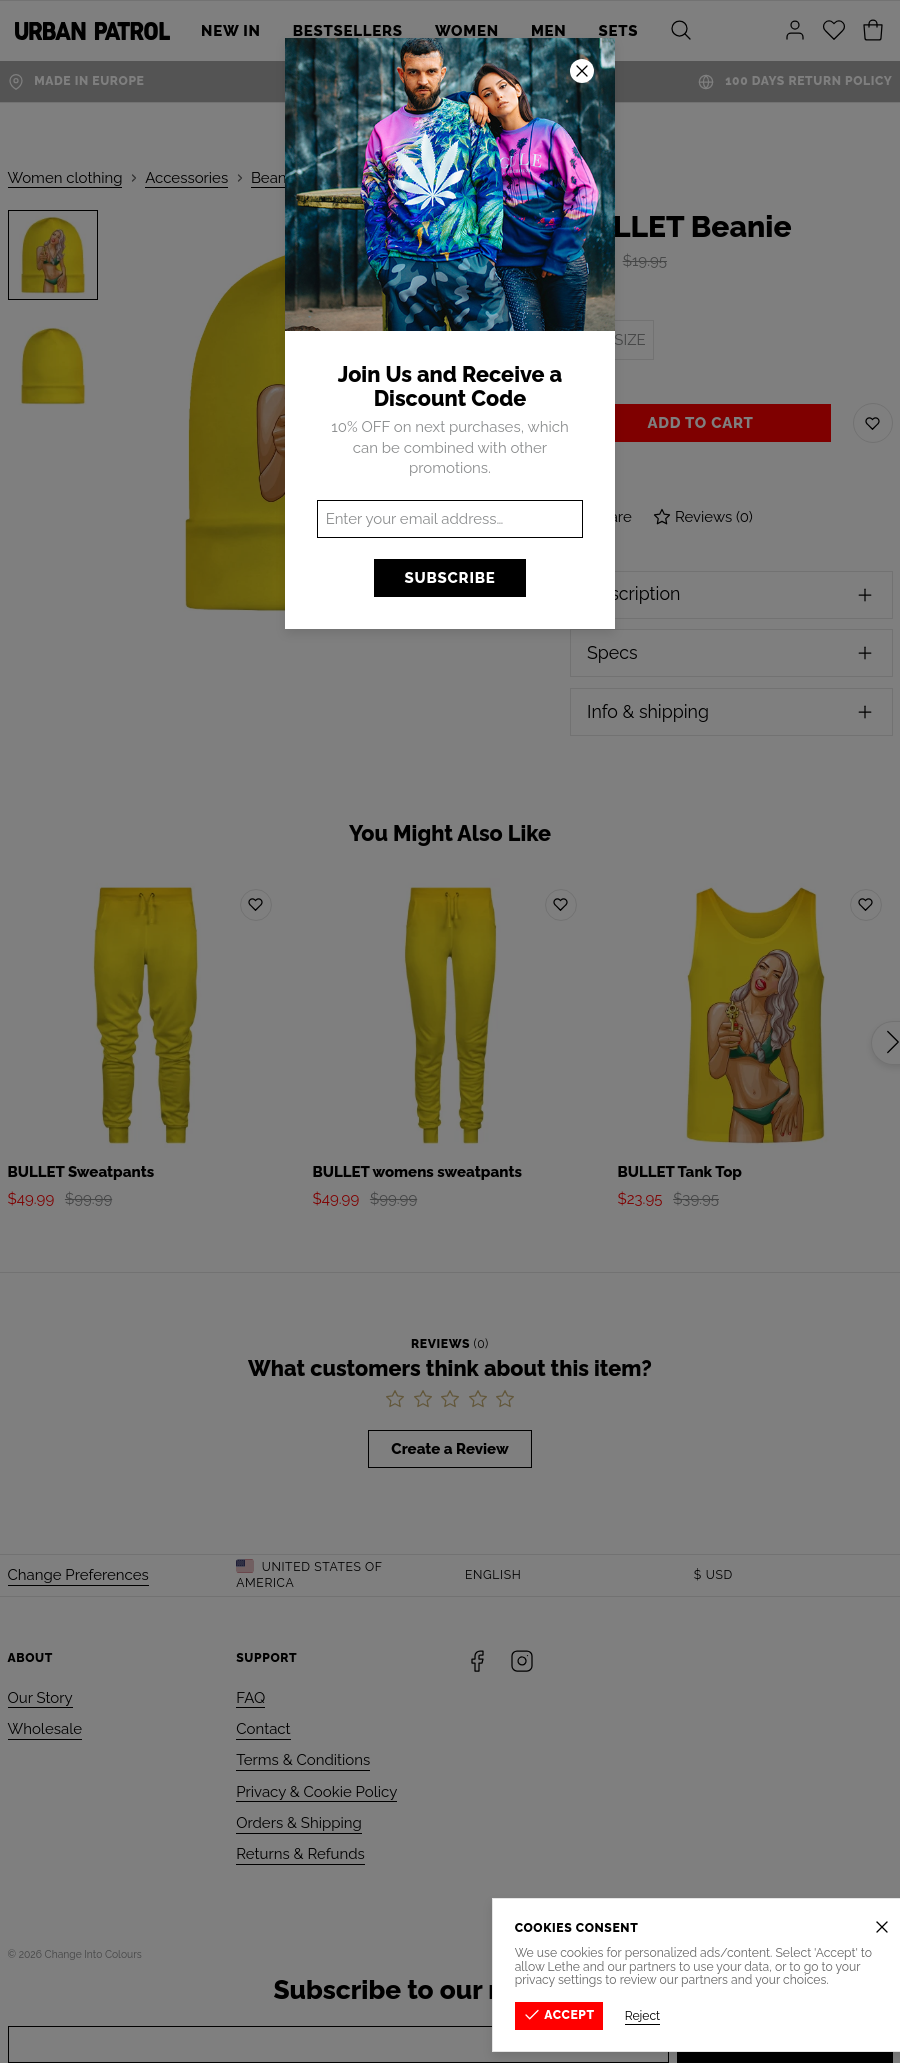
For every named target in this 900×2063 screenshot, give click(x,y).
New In (231, 31)
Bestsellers (348, 31)
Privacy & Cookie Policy (316, 1792)
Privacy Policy (848, 1954)
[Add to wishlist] (256, 905)
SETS (619, 31)
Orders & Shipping (298, 1823)
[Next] (533, 428)
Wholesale (45, 1729)
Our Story (40, 1698)
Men (549, 31)
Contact (263, 1729)
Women (467, 31)
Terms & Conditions (303, 1760)
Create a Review (449, 1449)
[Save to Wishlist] (873, 423)
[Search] (681, 31)
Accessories (186, 178)
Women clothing (65, 178)
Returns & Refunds (300, 1854)
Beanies (278, 178)
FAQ (250, 1698)
